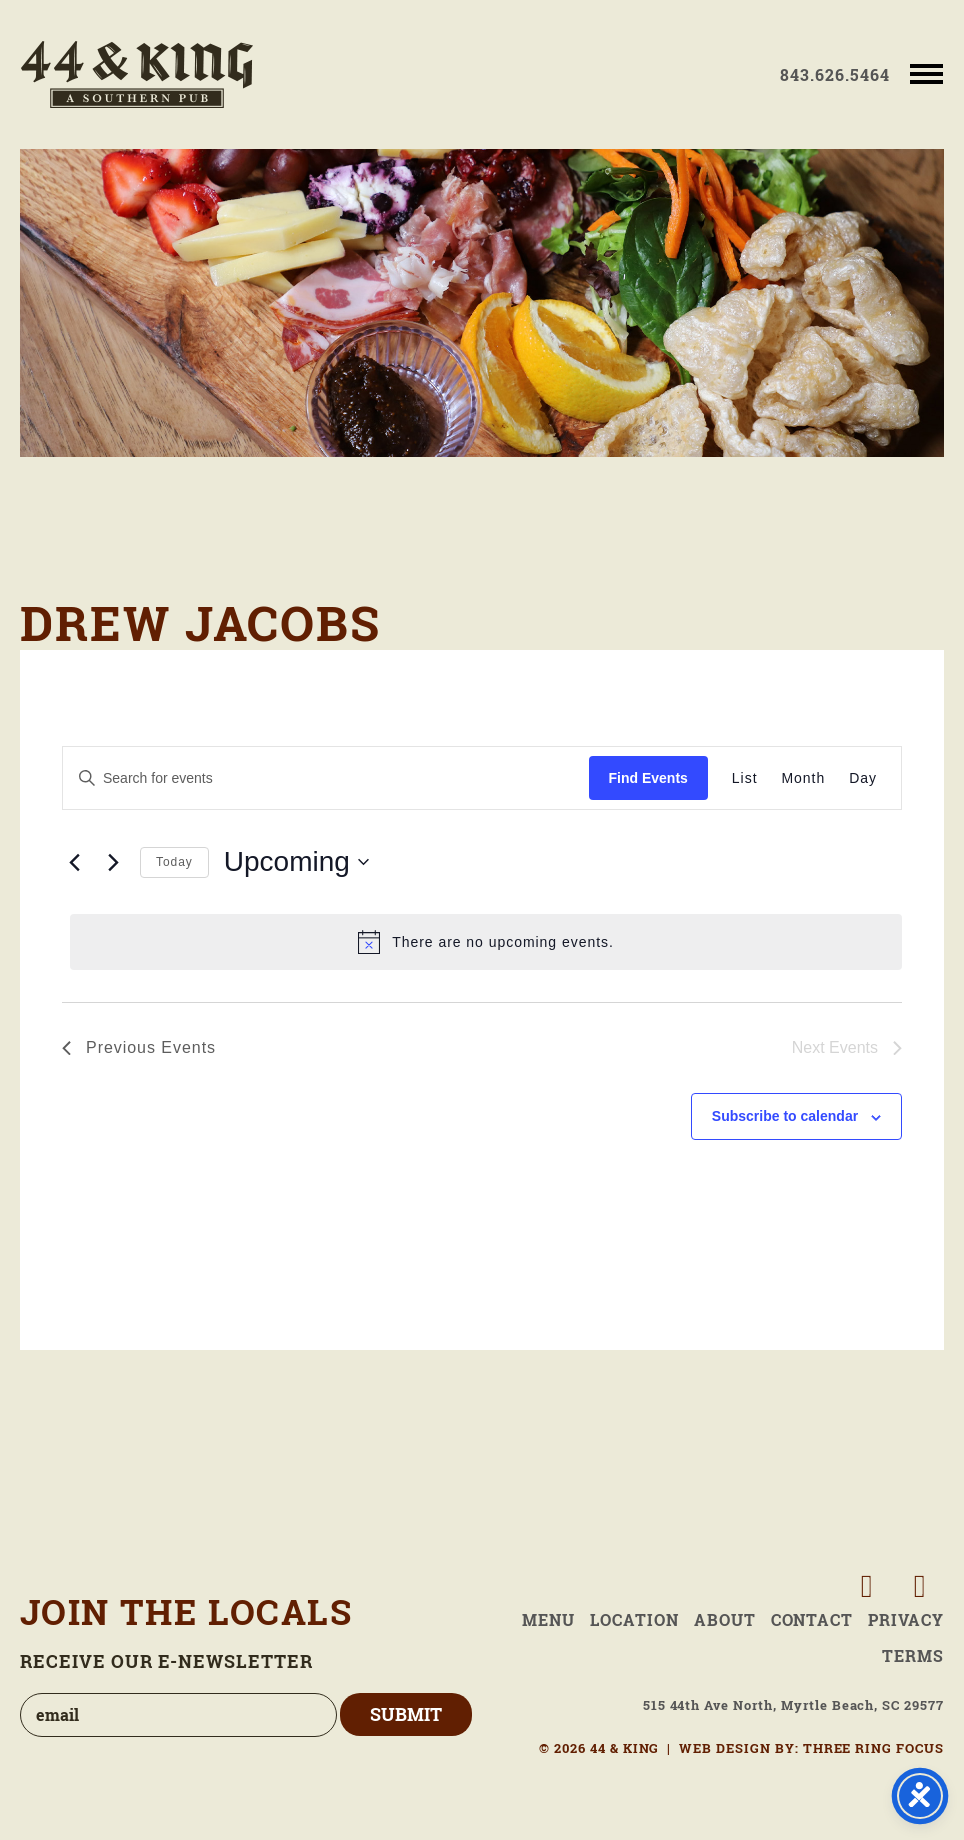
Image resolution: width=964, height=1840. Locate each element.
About (725, 1620)
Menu (548, 1620)
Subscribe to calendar (785, 1116)
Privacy (906, 1620)
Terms (913, 1656)
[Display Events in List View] (745, 778)
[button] (926, 72)
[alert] (486, 942)
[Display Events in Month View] (804, 778)
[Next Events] (113, 862)
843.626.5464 (835, 75)
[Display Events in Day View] (863, 778)
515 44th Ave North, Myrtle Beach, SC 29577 (793, 1705)
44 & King (137, 74)
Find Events (648, 778)
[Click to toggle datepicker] (296, 862)
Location (634, 1620)
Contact (812, 1620)
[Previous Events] (74, 862)
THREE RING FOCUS (873, 1748)
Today (174, 862)
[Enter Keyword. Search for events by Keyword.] (326, 778)
